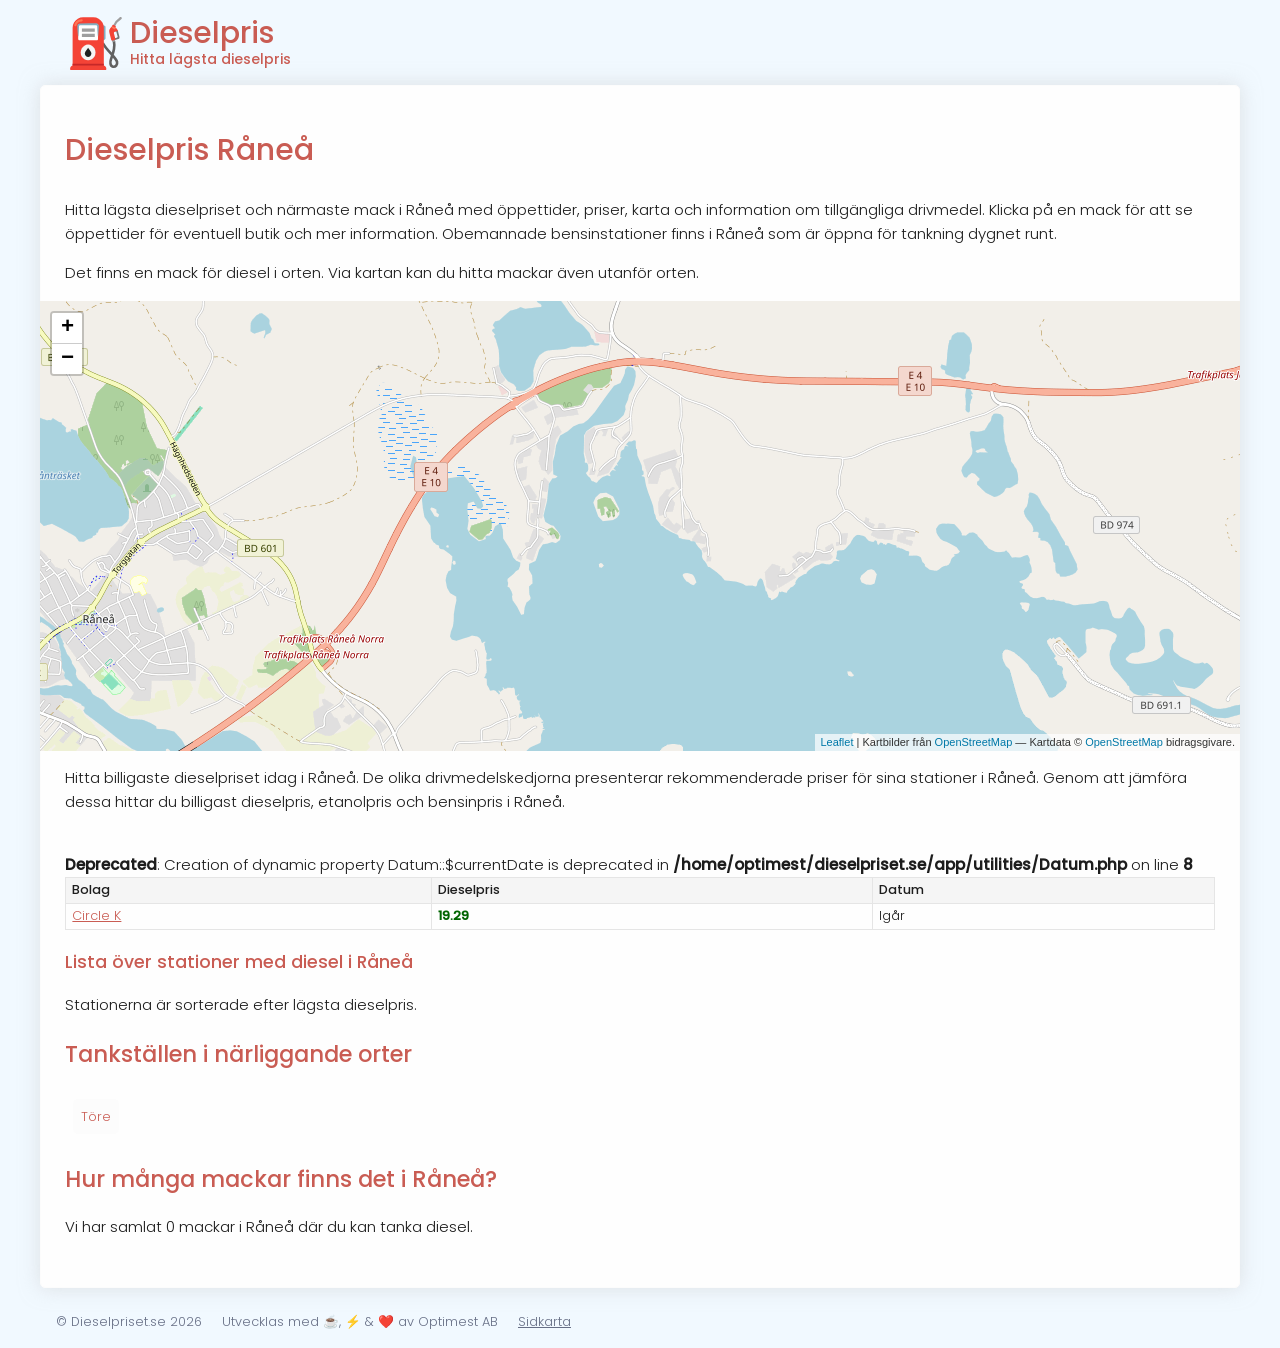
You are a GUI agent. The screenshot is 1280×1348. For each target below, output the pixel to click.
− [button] (67, 359)
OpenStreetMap (974, 742)
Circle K (96, 915)
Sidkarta (544, 1321)
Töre (96, 1116)
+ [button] (67, 328)
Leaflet (836, 742)
